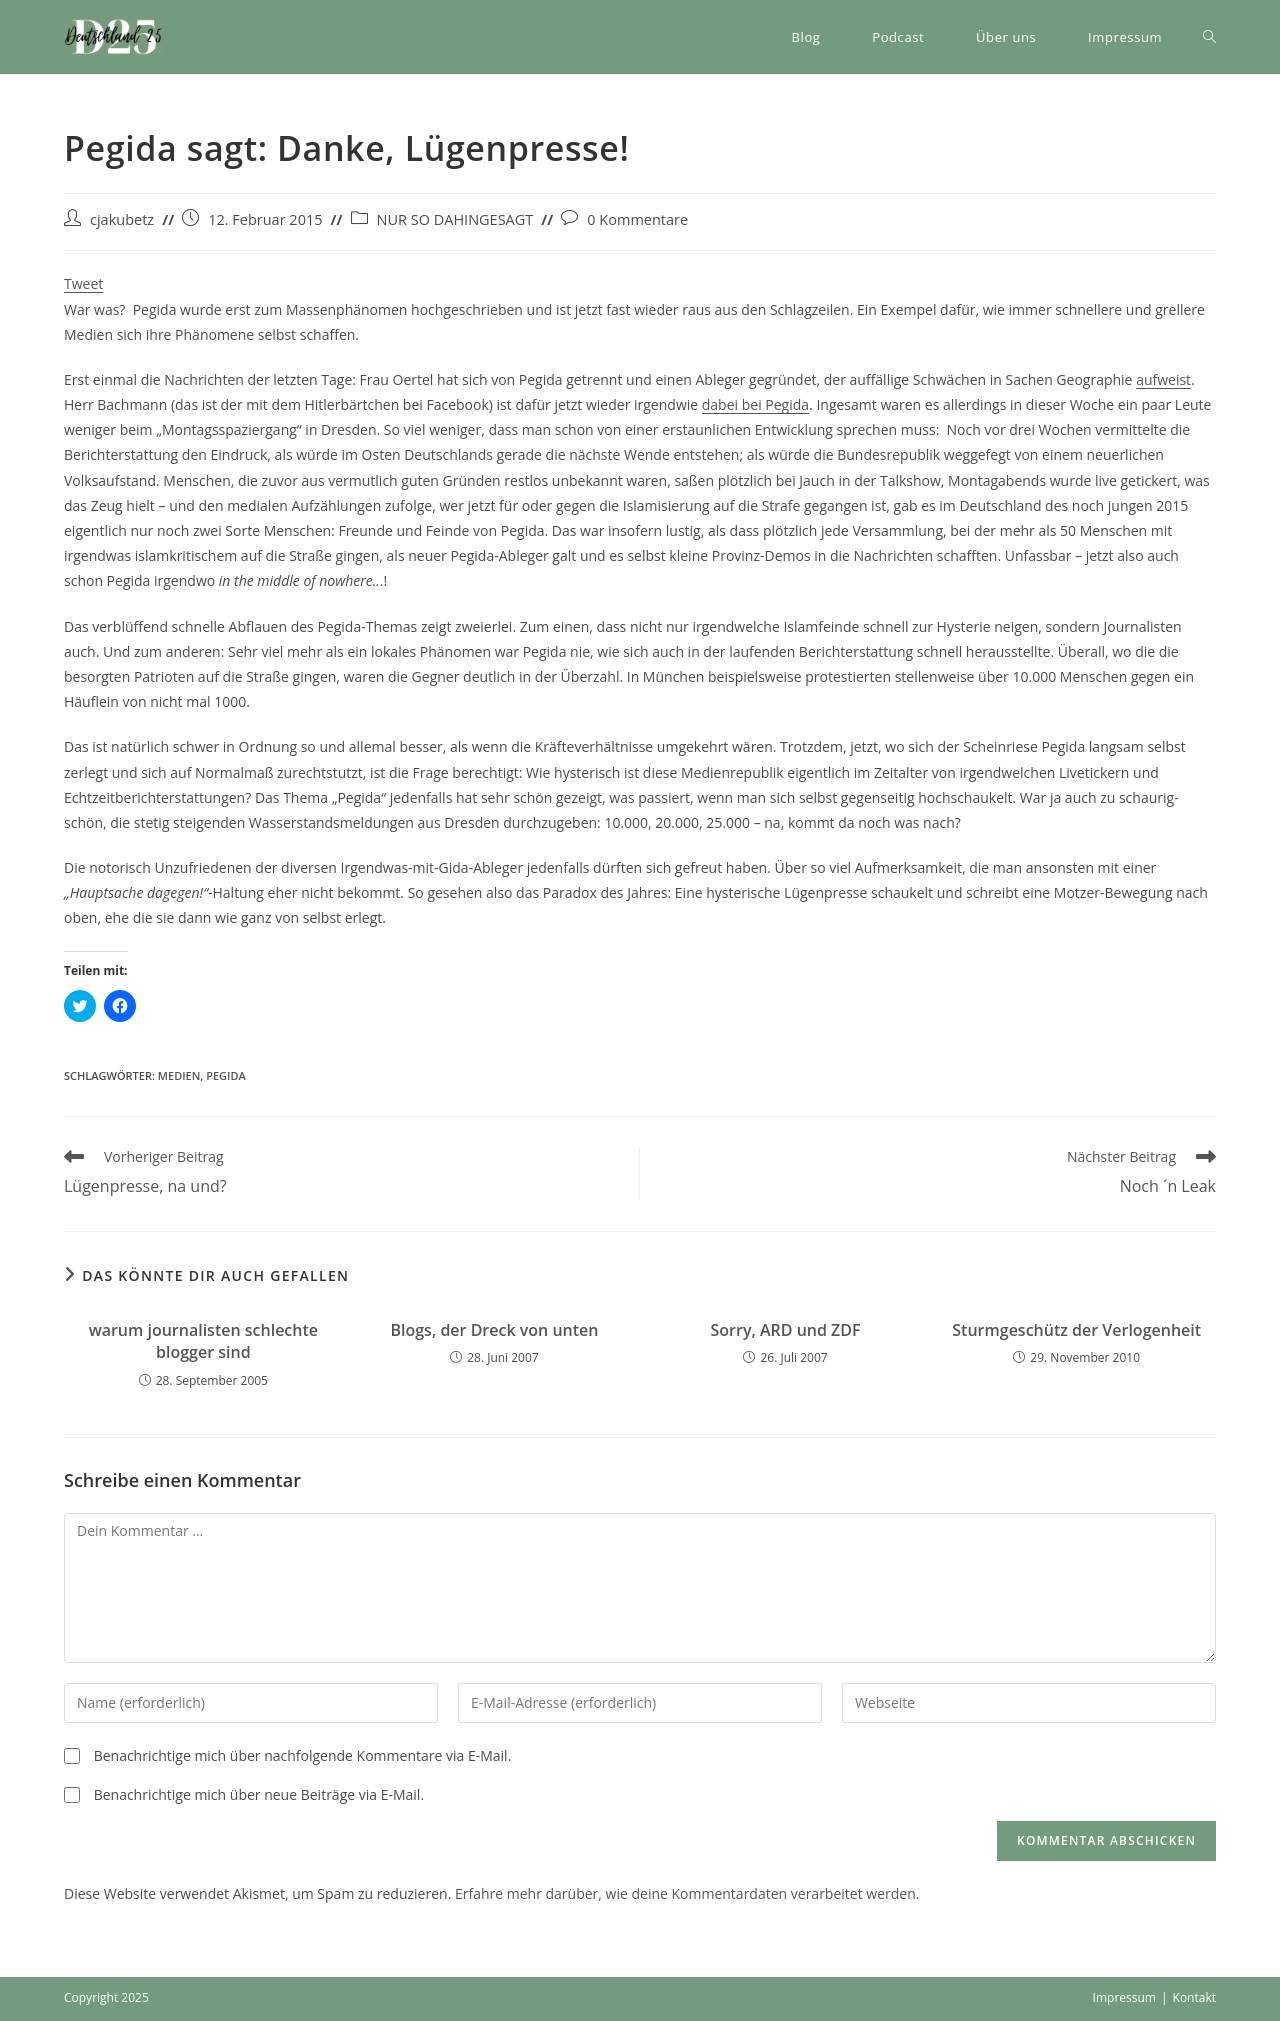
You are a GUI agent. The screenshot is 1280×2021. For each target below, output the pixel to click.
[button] (114, 37)
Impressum (1124, 1997)
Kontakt (1194, 1997)
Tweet (83, 283)
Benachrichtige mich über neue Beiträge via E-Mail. (259, 1794)
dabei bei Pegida (755, 404)
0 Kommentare (637, 219)
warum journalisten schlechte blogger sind (203, 1341)
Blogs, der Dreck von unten (494, 1330)
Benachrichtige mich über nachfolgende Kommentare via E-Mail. (303, 1755)
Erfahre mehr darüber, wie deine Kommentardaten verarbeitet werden (685, 1893)
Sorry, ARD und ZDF (786, 1330)
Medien (179, 1075)
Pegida (226, 1075)
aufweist (1163, 379)
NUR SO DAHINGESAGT (455, 219)
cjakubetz (122, 219)
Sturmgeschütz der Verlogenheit (1076, 1330)
